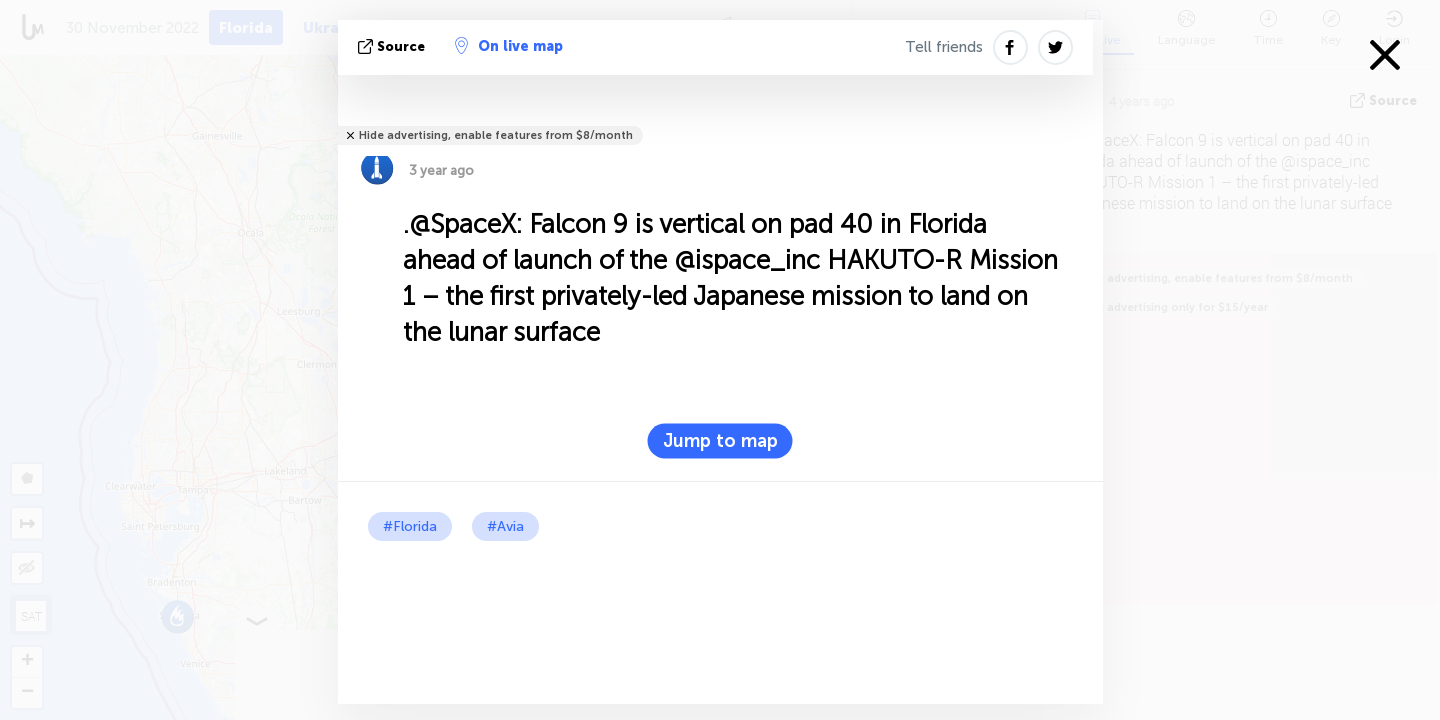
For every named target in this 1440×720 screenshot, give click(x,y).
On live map (509, 46)
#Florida (410, 526)
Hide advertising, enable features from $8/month (496, 135)
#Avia (505, 526)
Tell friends (944, 47)
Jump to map (720, 441)
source (393, 46)
